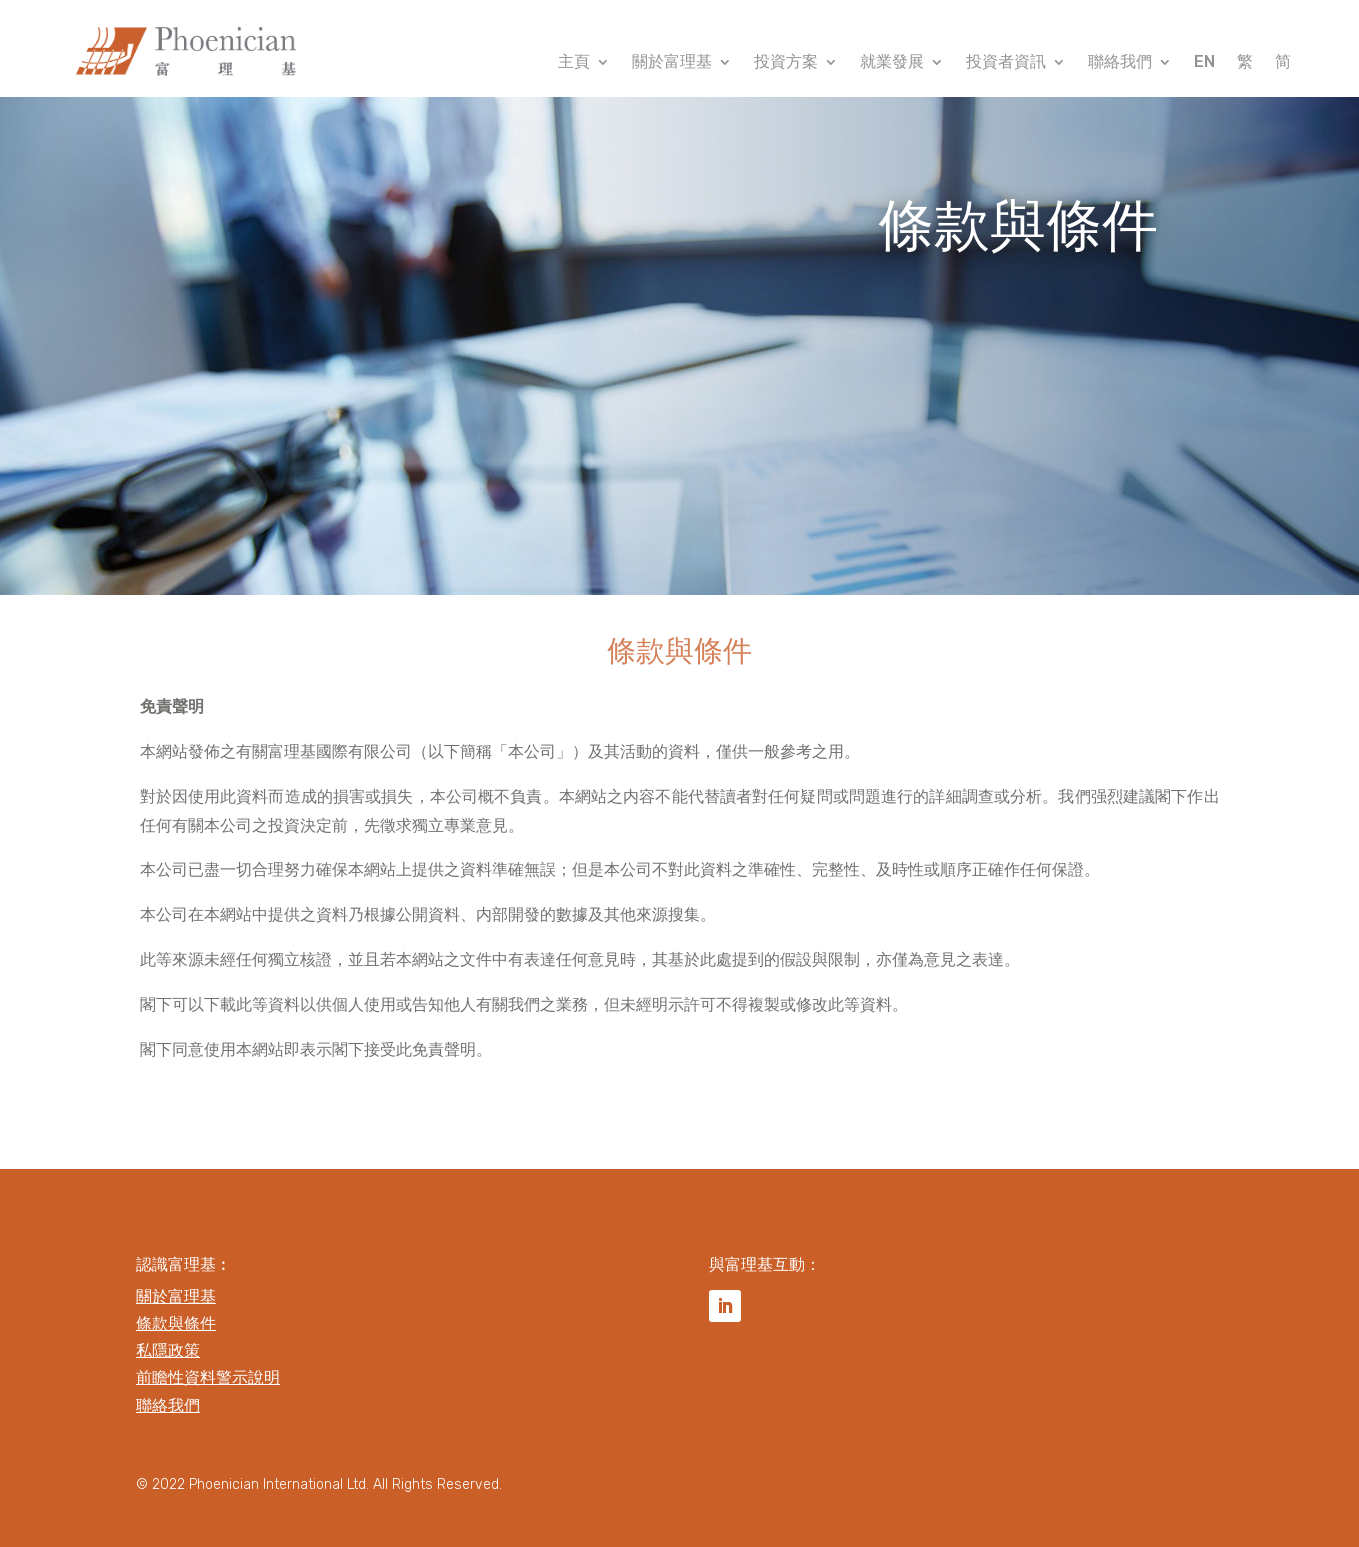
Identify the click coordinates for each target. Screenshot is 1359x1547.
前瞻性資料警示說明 (208, 1377)
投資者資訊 (1006, 63)
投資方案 (786, 63)
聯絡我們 (1120, 63)
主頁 (574, 63)
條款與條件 (176, 1323)
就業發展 (892, 63)
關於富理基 (672, 63)
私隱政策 (168, 1350)
